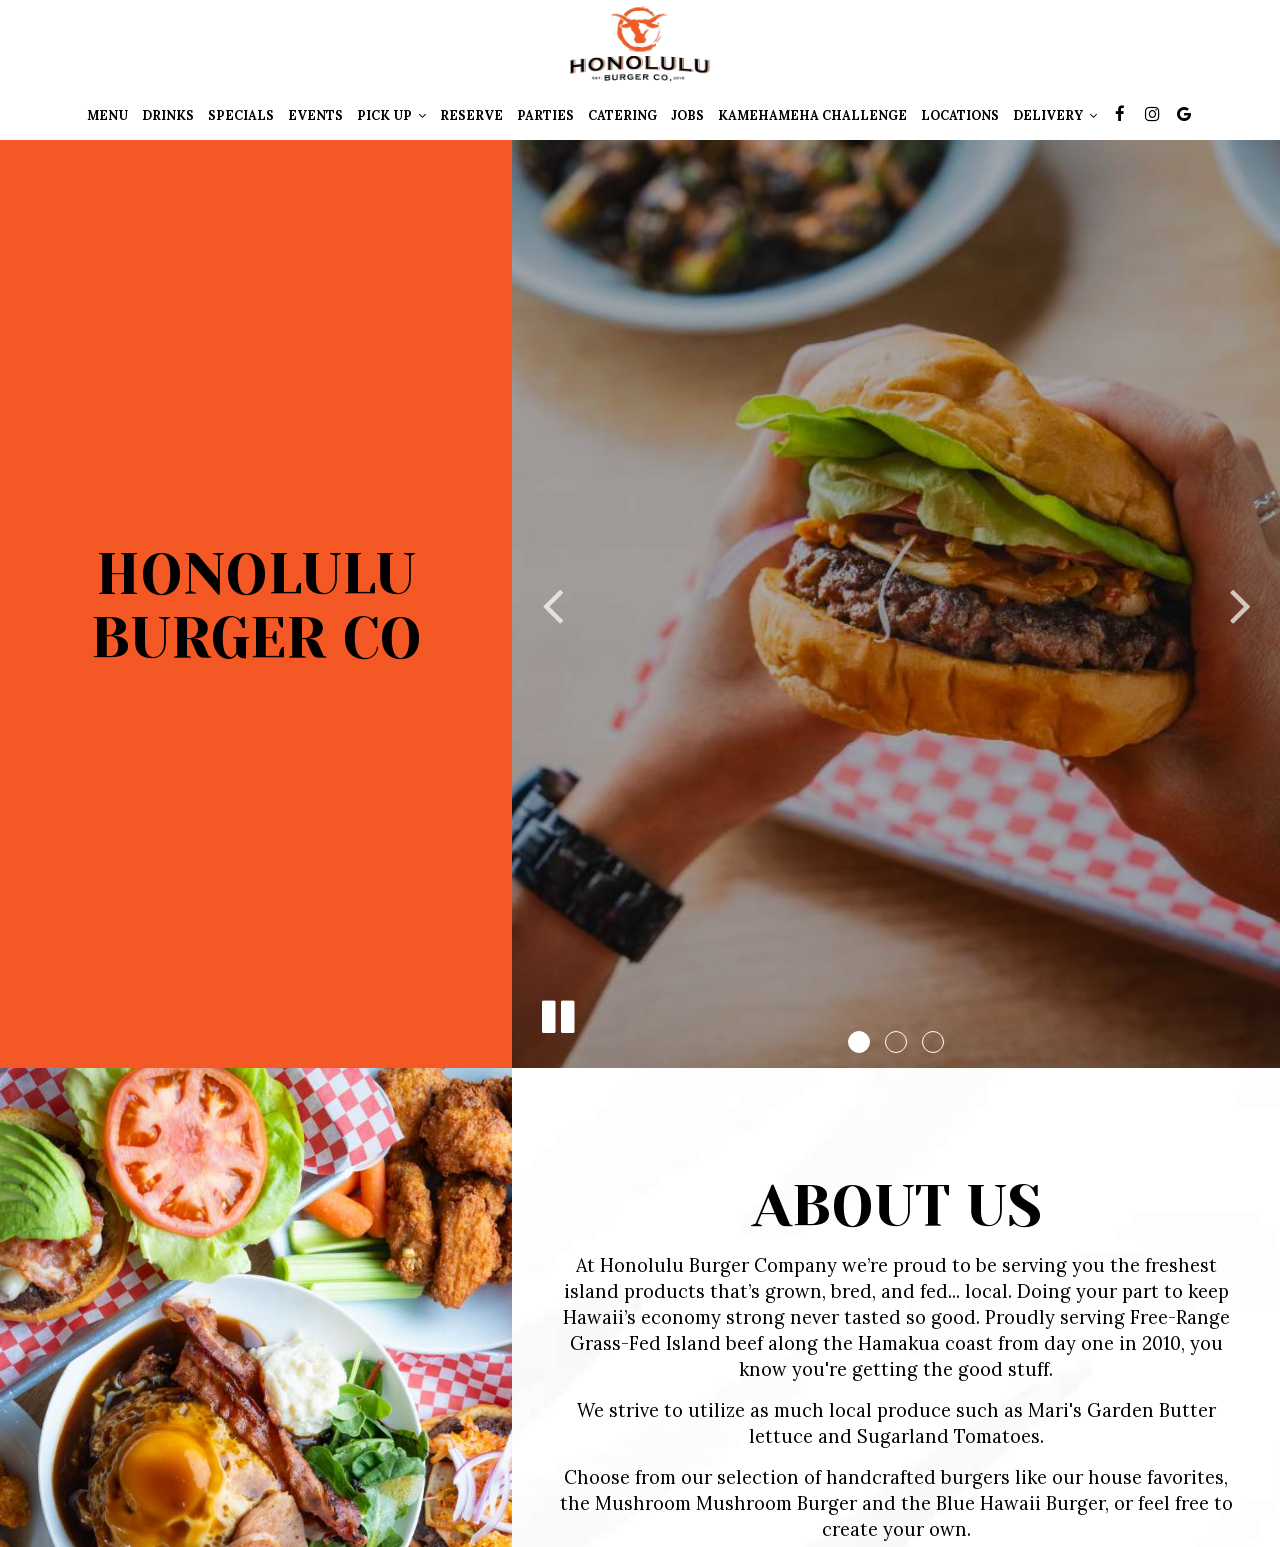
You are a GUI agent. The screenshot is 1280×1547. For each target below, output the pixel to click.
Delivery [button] (1055, 115)
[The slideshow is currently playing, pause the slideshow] (557, 1013)
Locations (960, 115)
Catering (622, 115)
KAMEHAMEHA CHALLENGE (812, 115)
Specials (241, 115)
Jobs (687, 115)
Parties (545, 115)
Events (315, 115)
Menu (107, 115)
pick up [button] (391, 115)
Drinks (168, 115)
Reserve (471, 115)
